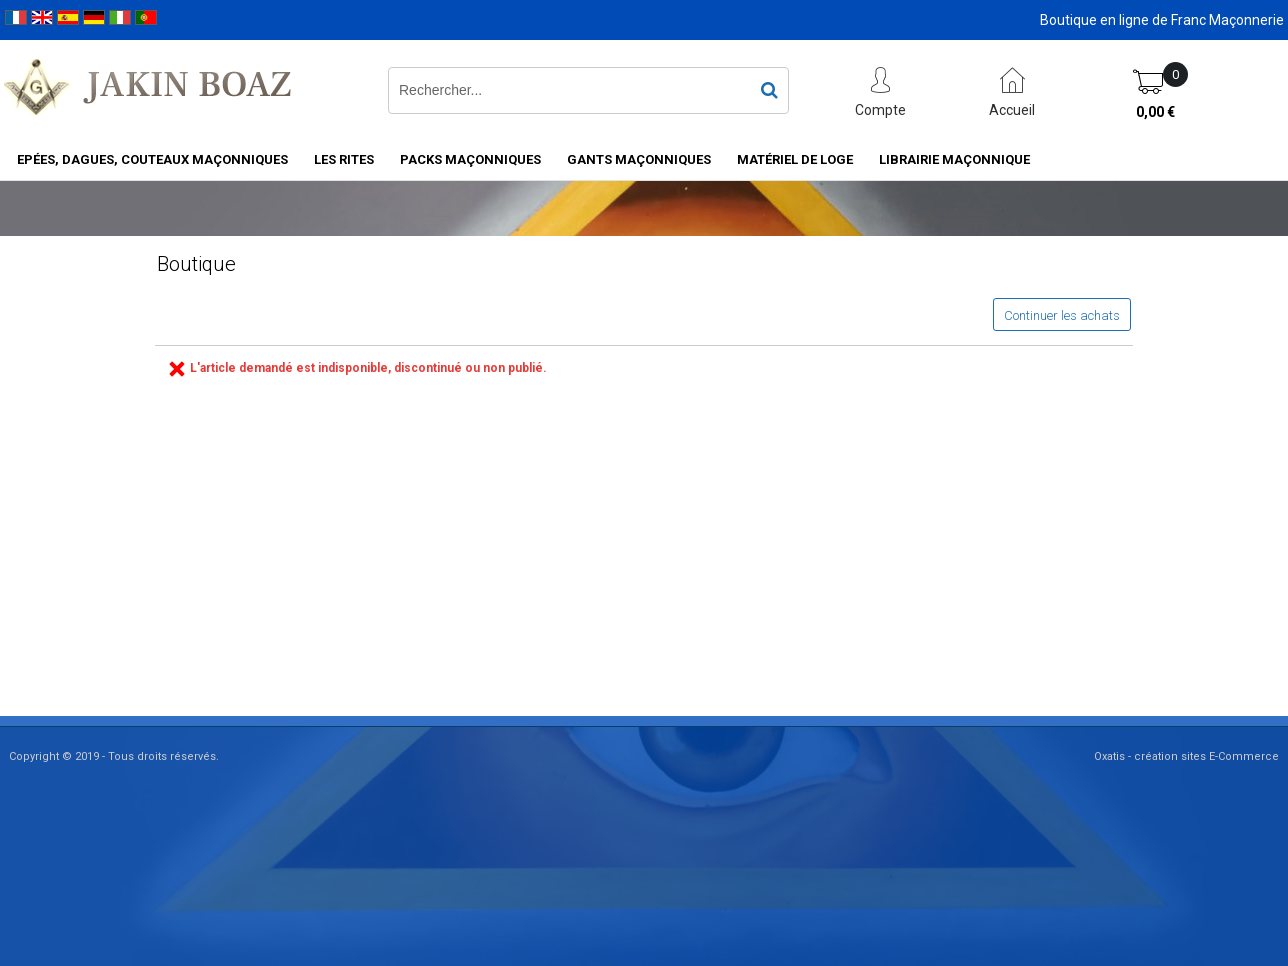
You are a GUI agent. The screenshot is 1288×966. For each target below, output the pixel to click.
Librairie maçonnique (954, 159)
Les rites (344, 159)
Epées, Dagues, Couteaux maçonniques (152, 159)
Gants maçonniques (639, 159)
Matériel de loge (795, 159)
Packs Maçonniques (470, 159)
